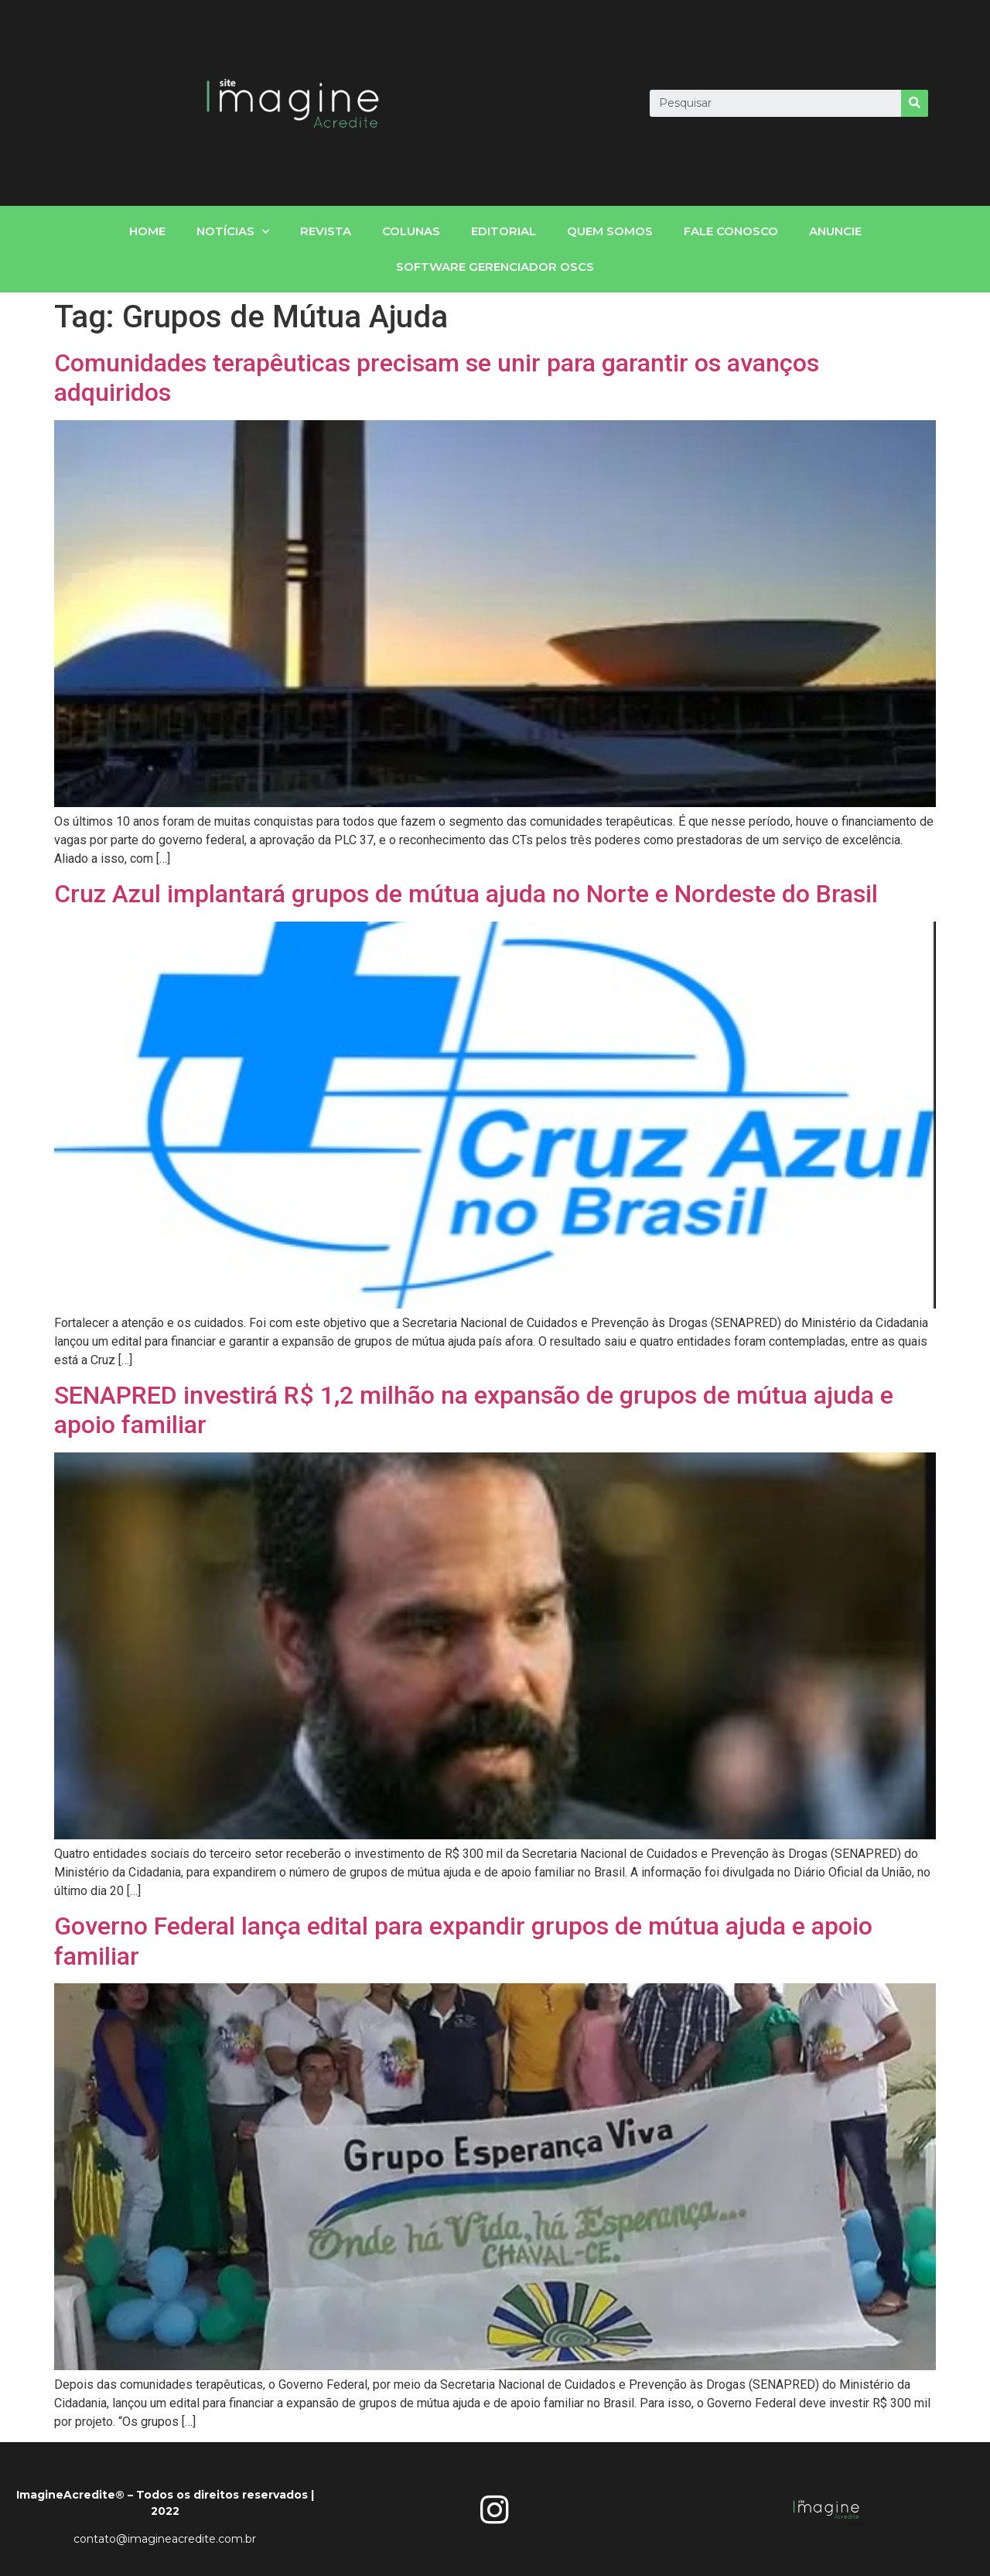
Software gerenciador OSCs (495, 266)
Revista (325, 231)
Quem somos (610, 231)
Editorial (503, 231)
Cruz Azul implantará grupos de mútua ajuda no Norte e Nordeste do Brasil (466, 893)
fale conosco (731, 231)
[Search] (914, 103)
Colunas (411, 231)
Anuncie (835, 231)
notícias (232, 232)
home (147, 231)
